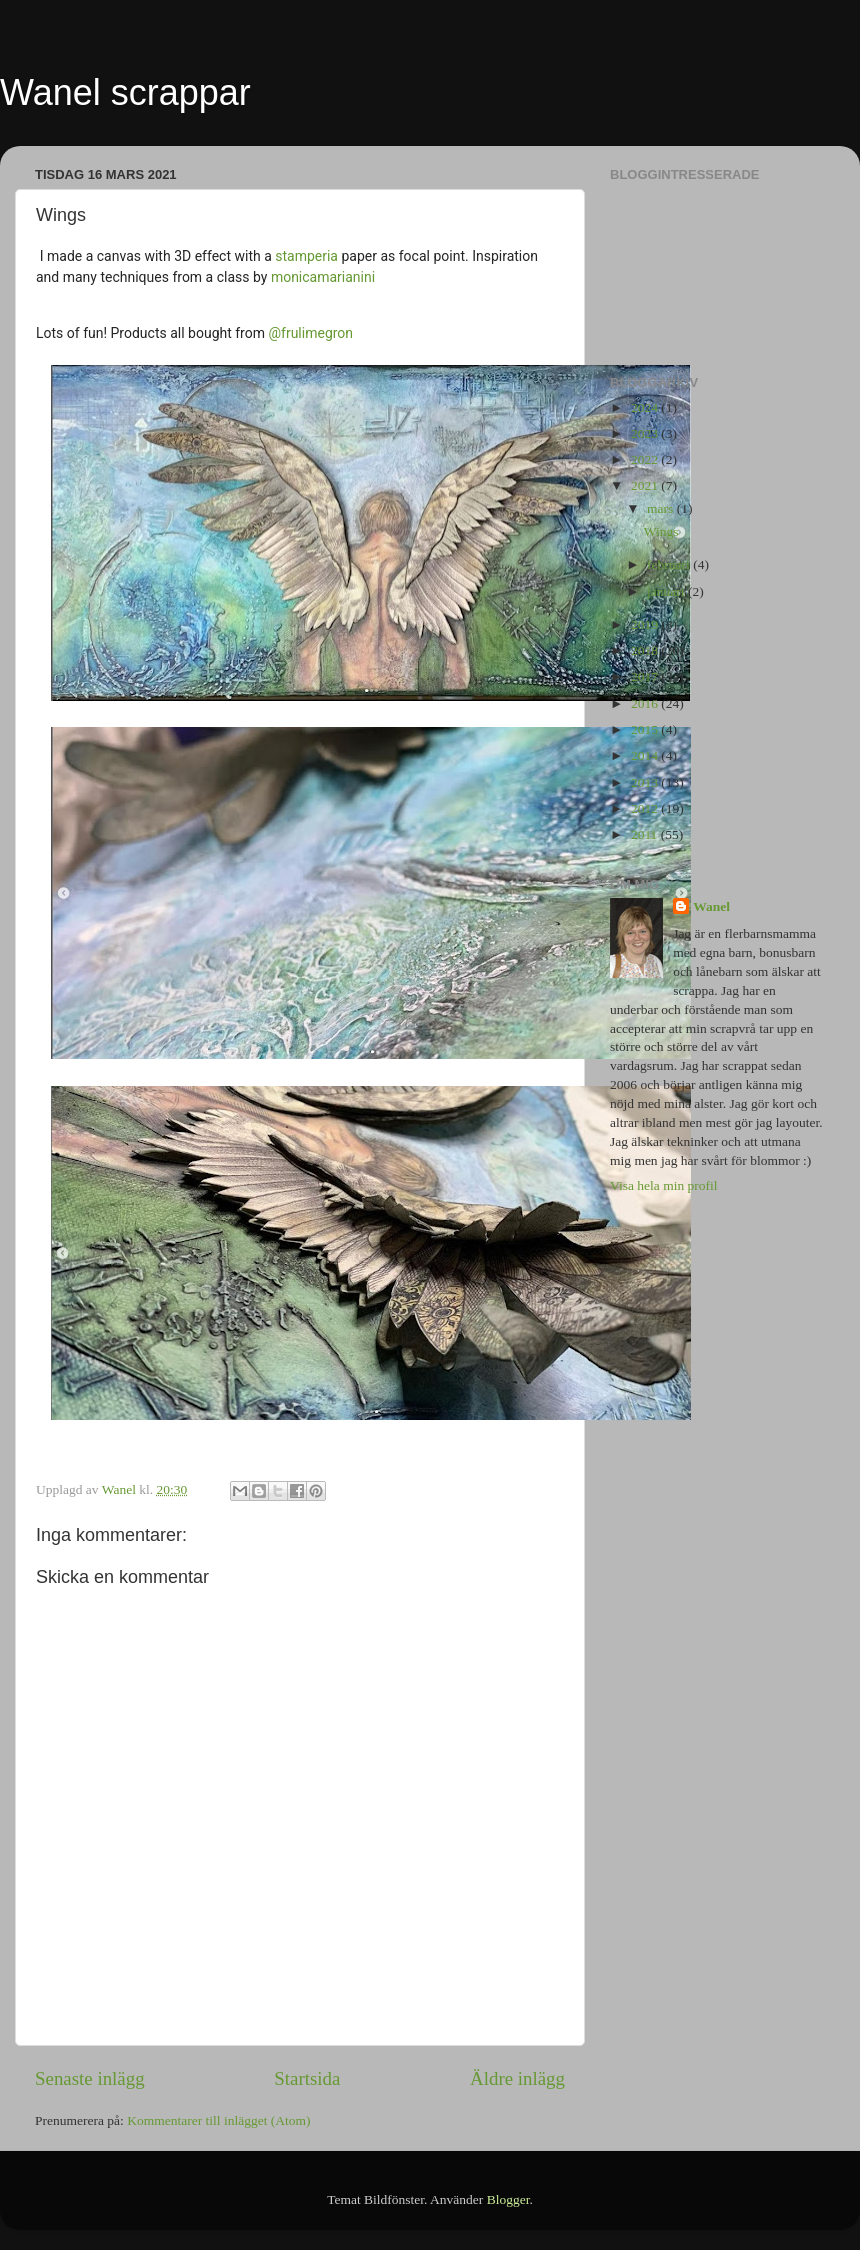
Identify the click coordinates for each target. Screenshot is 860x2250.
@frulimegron (310, 333)
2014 (646, 755)
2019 (646, 624)
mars (662, 508)
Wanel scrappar (125, 92)
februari (670, 564)
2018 (646, 650)
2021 (646, 485)
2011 (646, 834)
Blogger (508, 2199)
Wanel (711, 906)
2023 (646, 433)
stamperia (306, 256)
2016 (646, 703)
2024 (646, 407)
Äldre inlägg (517, 2078)
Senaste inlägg (90, 2078)
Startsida (307, 2078)
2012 (646, 808)
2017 (646, 676)
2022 (646, 459)
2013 (646, 782)
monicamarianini (323, 277)
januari (667, 591)
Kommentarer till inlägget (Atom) (218, 2120)
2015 (646, 729)
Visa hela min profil (664, 1185)
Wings (661, 531)
